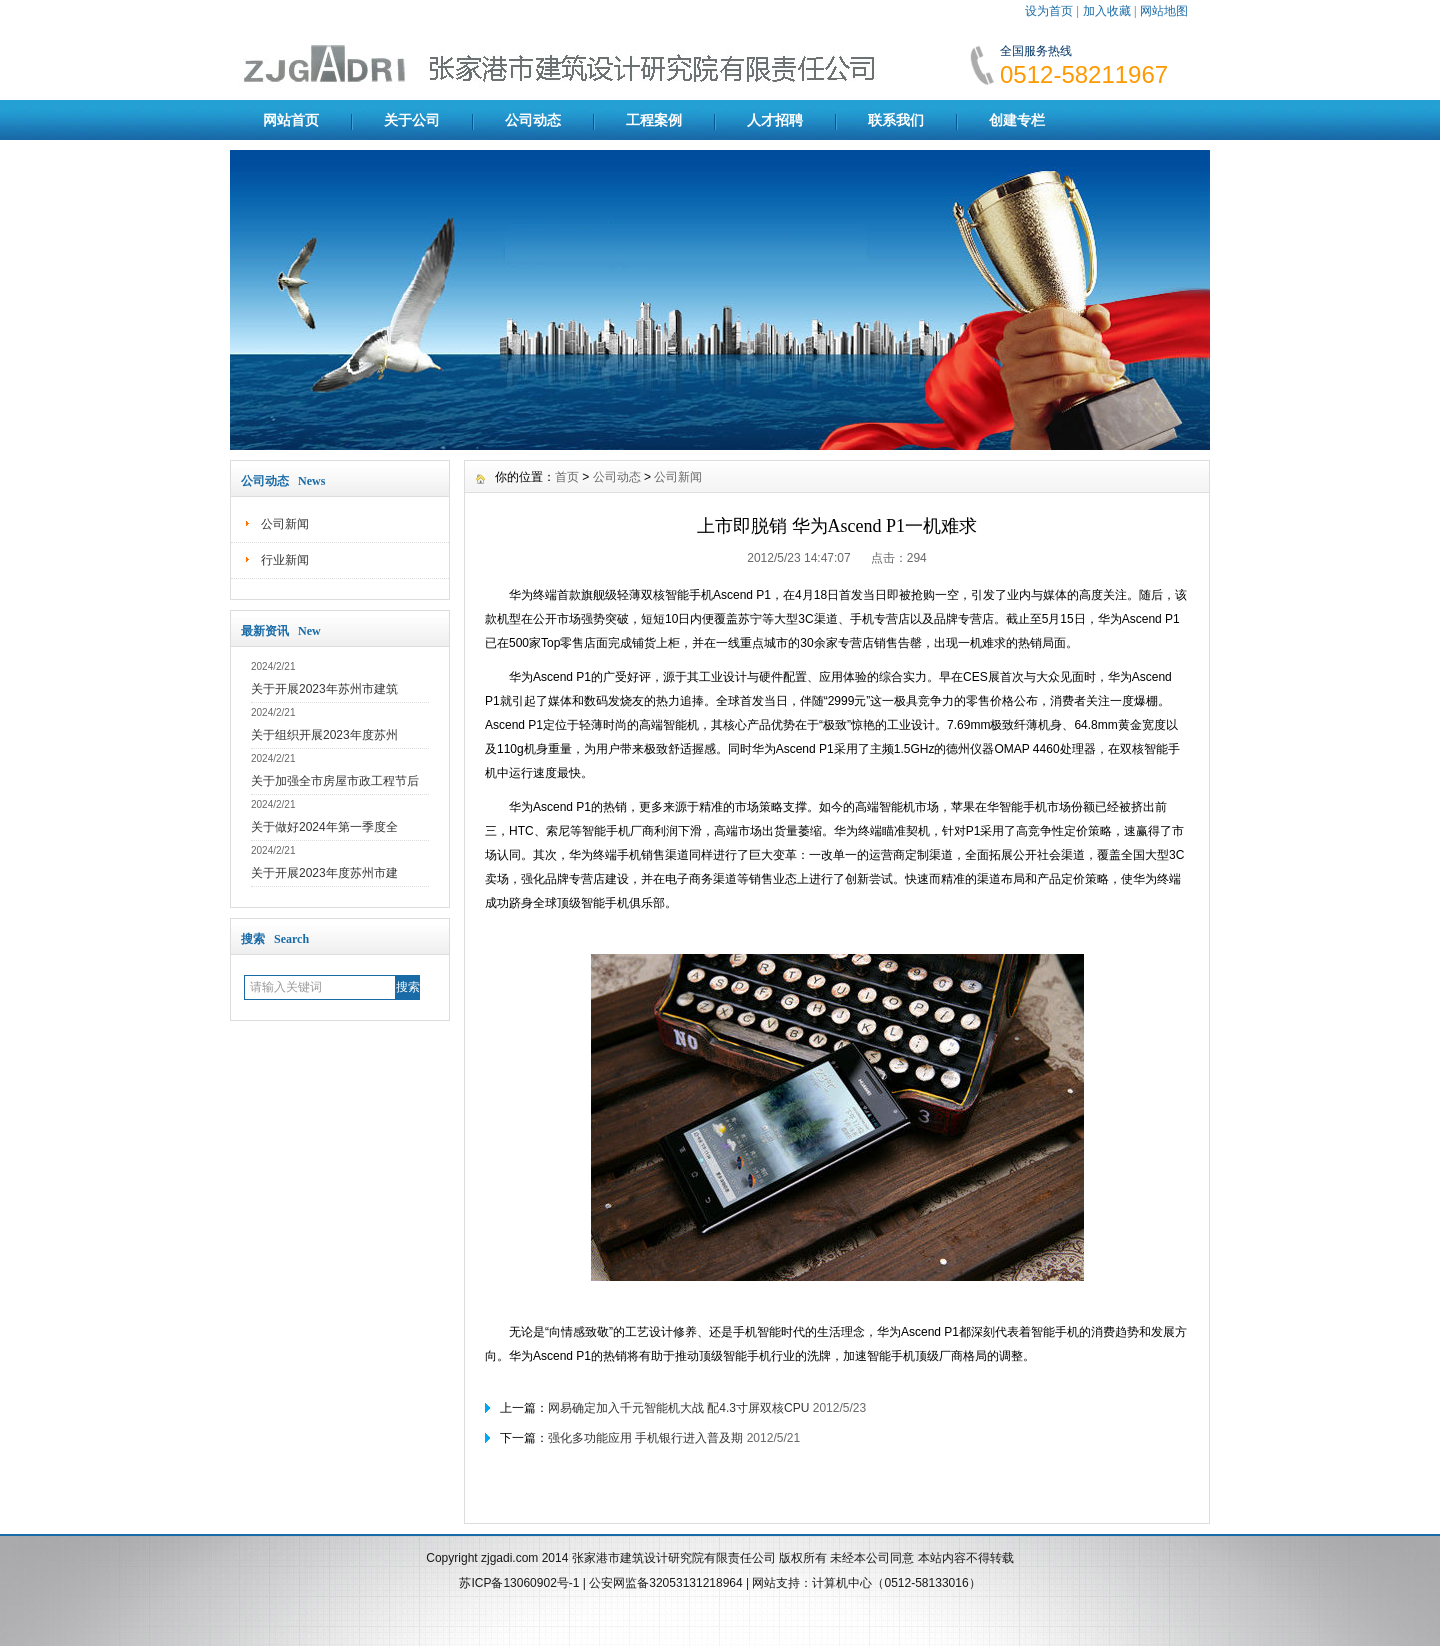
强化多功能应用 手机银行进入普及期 (645, 1438)
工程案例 (654, 120)
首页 (567, 477)
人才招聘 (775, 120)
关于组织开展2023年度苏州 (324, 735)
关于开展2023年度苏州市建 (324, 873)
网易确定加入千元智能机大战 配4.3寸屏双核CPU (678, 1408)
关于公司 (412, 120)
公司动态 (533, 120)
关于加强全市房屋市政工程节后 (335, 781)
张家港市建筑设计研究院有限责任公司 (674, 1558)
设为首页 (1049, 11)
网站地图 (1164, 11)
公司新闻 (285, 524)
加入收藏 (1107, 11)
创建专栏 (1017, 120)
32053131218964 (697, 1583)
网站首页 (291, 120)
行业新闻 (285, 560)
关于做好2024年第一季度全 (324, 827)
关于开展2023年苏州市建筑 (324, 689)
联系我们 (896, 120)
